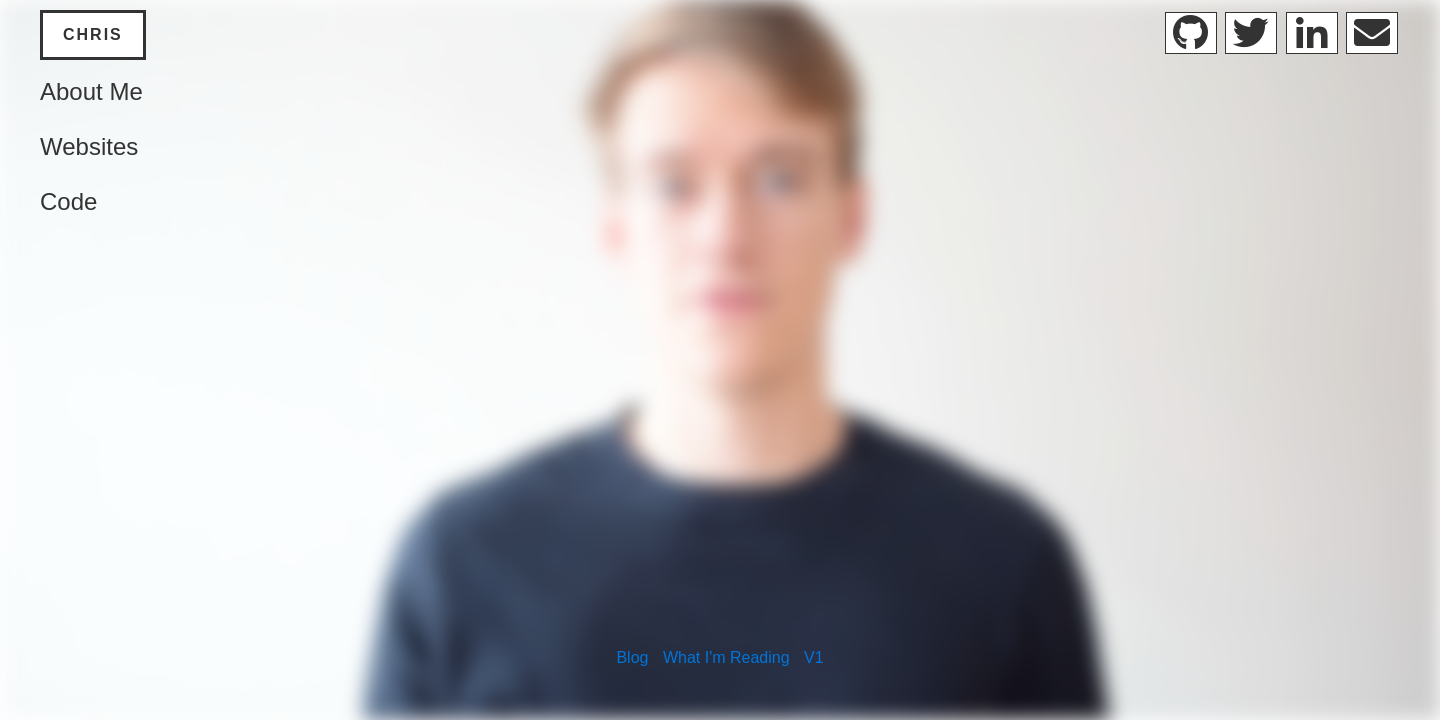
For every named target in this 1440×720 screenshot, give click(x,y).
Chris (93, 34)
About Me (91, 91)
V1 (814, 657)
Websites (89, 146)
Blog (632, 657)
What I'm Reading (726, 657)
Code (68, 201)
